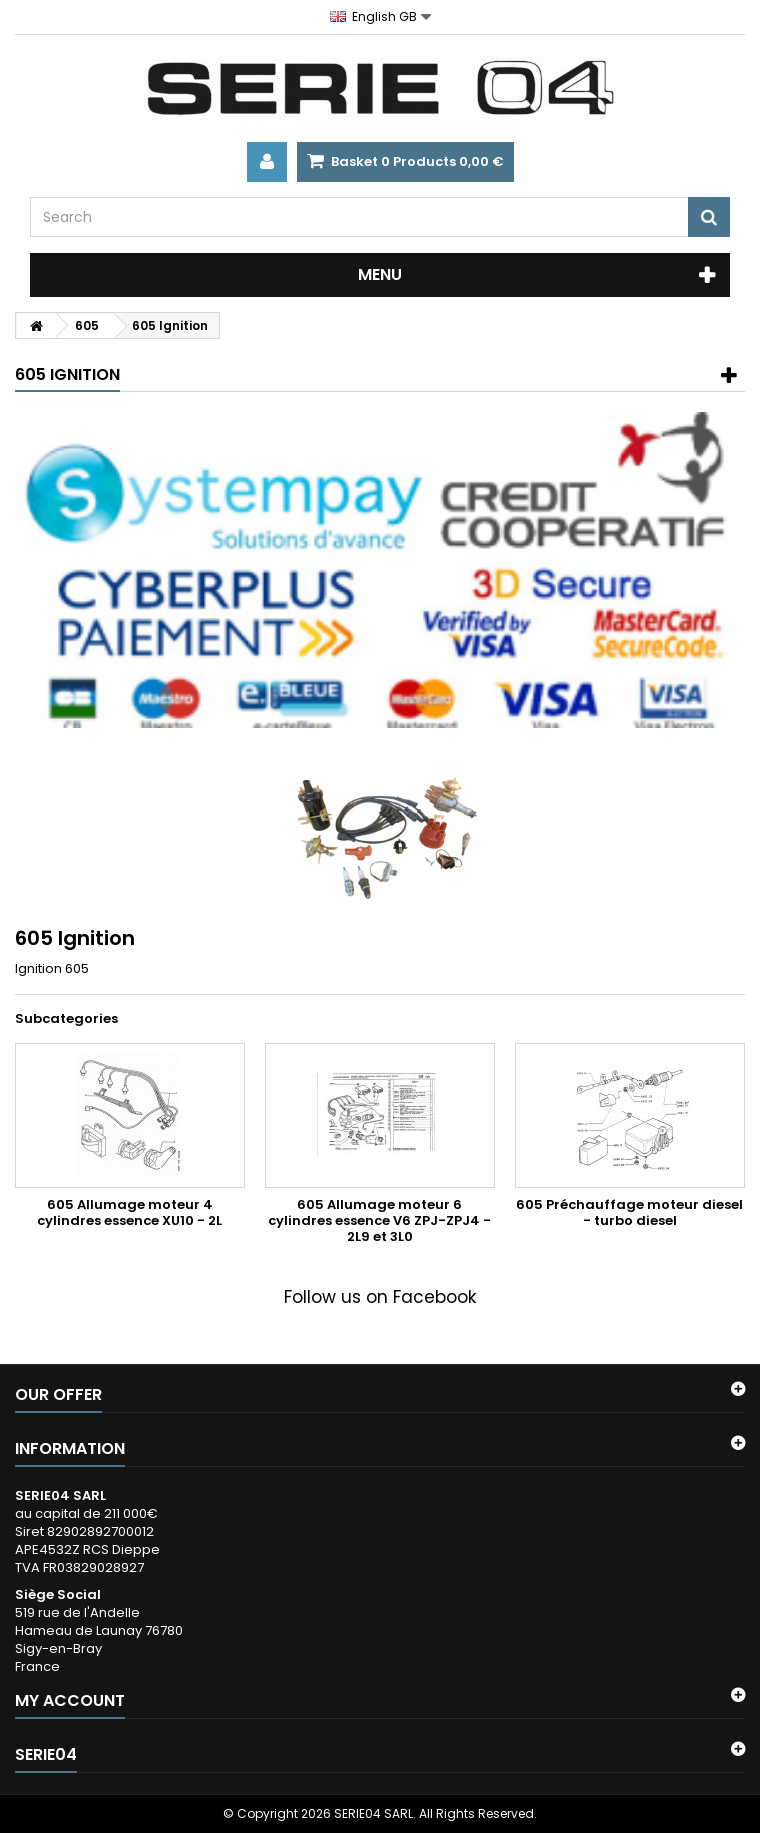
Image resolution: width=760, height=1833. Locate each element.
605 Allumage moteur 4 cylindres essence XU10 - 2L (129, 1212)
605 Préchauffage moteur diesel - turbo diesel (629, 1212)
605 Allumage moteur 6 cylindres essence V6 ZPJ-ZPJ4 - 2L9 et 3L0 (379, 1220)
